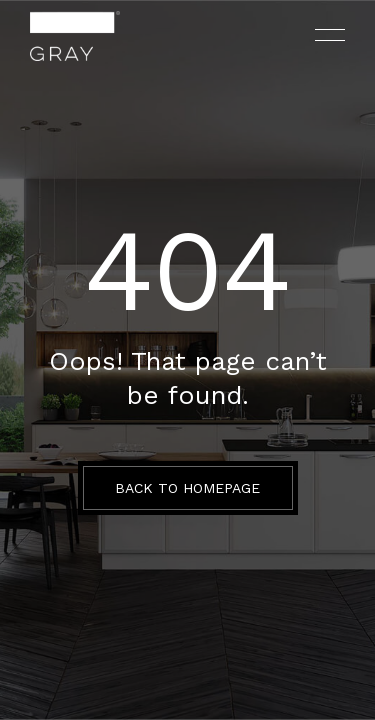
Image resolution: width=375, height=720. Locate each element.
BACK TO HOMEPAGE (187, 488)
